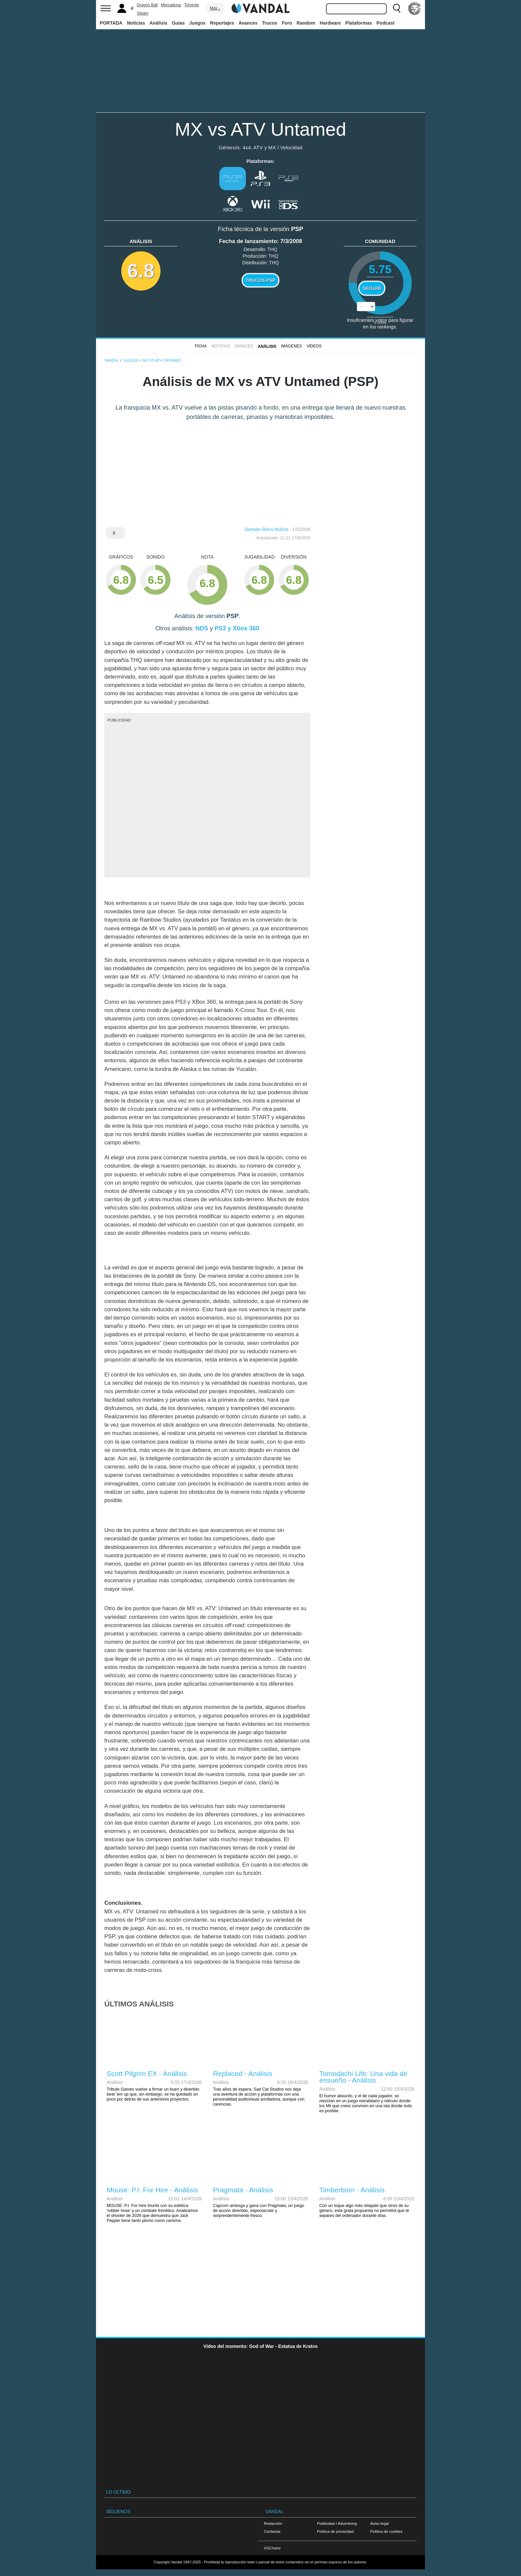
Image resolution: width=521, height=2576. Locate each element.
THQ (272, 249)
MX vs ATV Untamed (260, 129)
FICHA (201, 346)
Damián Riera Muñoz (266, 529)
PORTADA (111, 23)
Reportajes (222, 23)
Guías (178, 23)
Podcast (385, 23)
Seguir (372, 288)
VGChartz (272, 2548)
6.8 (141, 271)
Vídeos (314, 346)
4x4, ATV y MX (259, 147)
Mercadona (171, 5)
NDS (201, 628)
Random (306, 23)
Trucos (269, 23)
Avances (248, 23)
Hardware (330, 23)
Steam (143, 13)
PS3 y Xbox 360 (237, 628)
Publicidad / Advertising (337, 2523)
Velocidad (291, 147)
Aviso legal (379, 2523)
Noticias (136, 23)
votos (380, 322)
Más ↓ (215, 8)
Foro (287, 23)
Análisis (158, 23)
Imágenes (291, 346)
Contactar (272, 2531)
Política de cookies (386, 2531)
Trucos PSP (260, 280)
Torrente (191, 5)
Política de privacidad (335, 2531)
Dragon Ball (147, 5)
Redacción (273, 2523)
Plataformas (358, 23)
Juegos (197, 23)
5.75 (380, 269)
